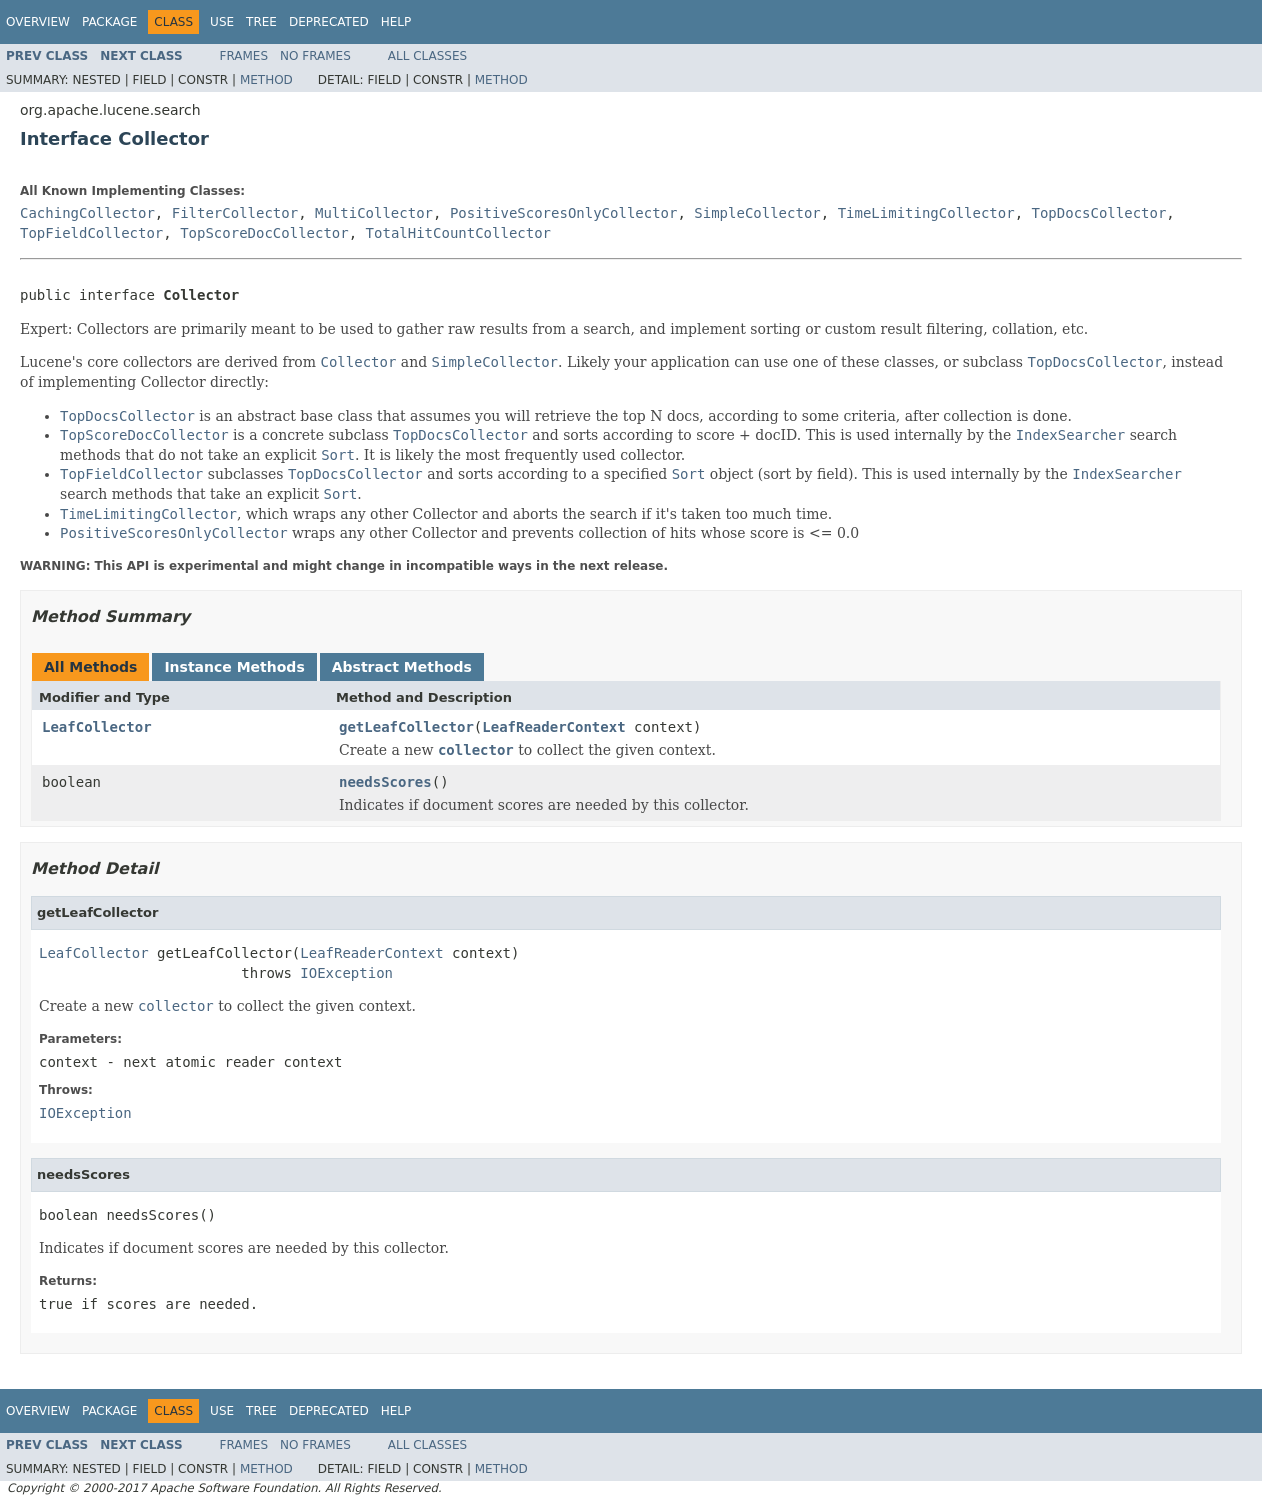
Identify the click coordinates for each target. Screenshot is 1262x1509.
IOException (346, 973)
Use (222, 22)
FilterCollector (235, 213)
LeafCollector (97, 727)
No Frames (315, 56)
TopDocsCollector (1099, 213)
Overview (38, 22)
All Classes (427, 56)
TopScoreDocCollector (264, 233)
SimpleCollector (757, 213)
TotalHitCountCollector (458, 233)
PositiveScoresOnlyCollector (564, 213)
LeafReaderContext (553, 727)
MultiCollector (374, 213)
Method (266, 80)
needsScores (385, 782)
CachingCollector (87, 213)
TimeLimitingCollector (926, 213)
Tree (261, 22)
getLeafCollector (406, 727)
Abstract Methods (402, 667)
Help (396, 22)
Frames (244, 56)
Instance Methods (234, 667)
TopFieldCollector (91, 233)
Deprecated (329, 22)
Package (109, 22)
